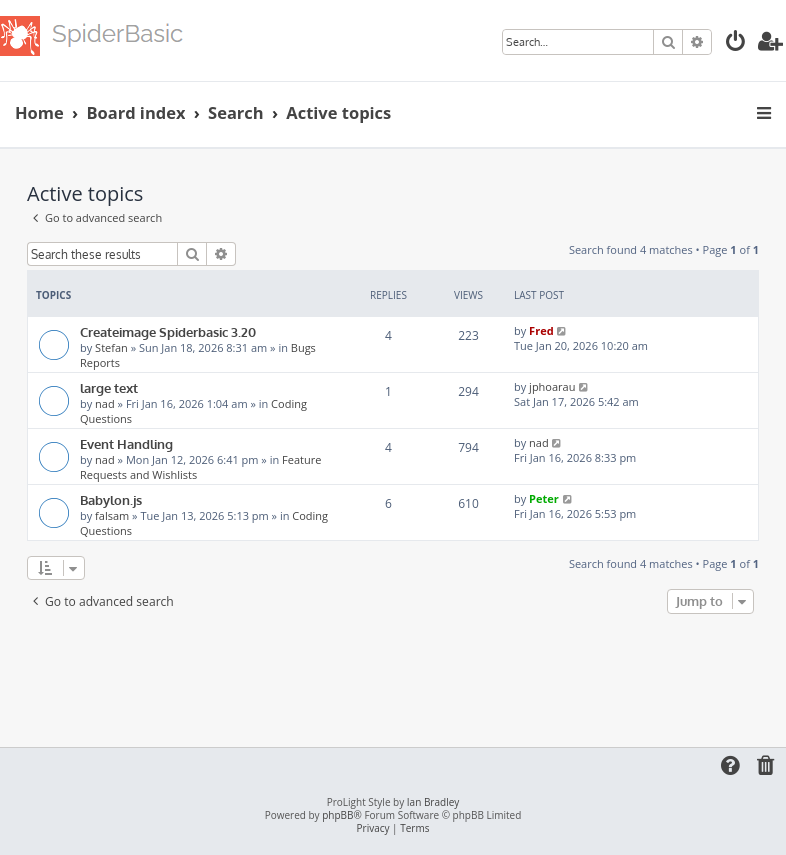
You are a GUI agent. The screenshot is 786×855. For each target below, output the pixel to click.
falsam (112, 515)
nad (105, 403)
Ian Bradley (433, 802)
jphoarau (552, 386)
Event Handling (126, 443)
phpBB (337, 815)
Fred (541, 330)
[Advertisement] (393, 674)
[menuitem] (736, 43)
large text (109, 387)
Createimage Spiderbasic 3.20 (168, 331)
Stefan (111, 347)
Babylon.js (111, 499)
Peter (544, 498)
